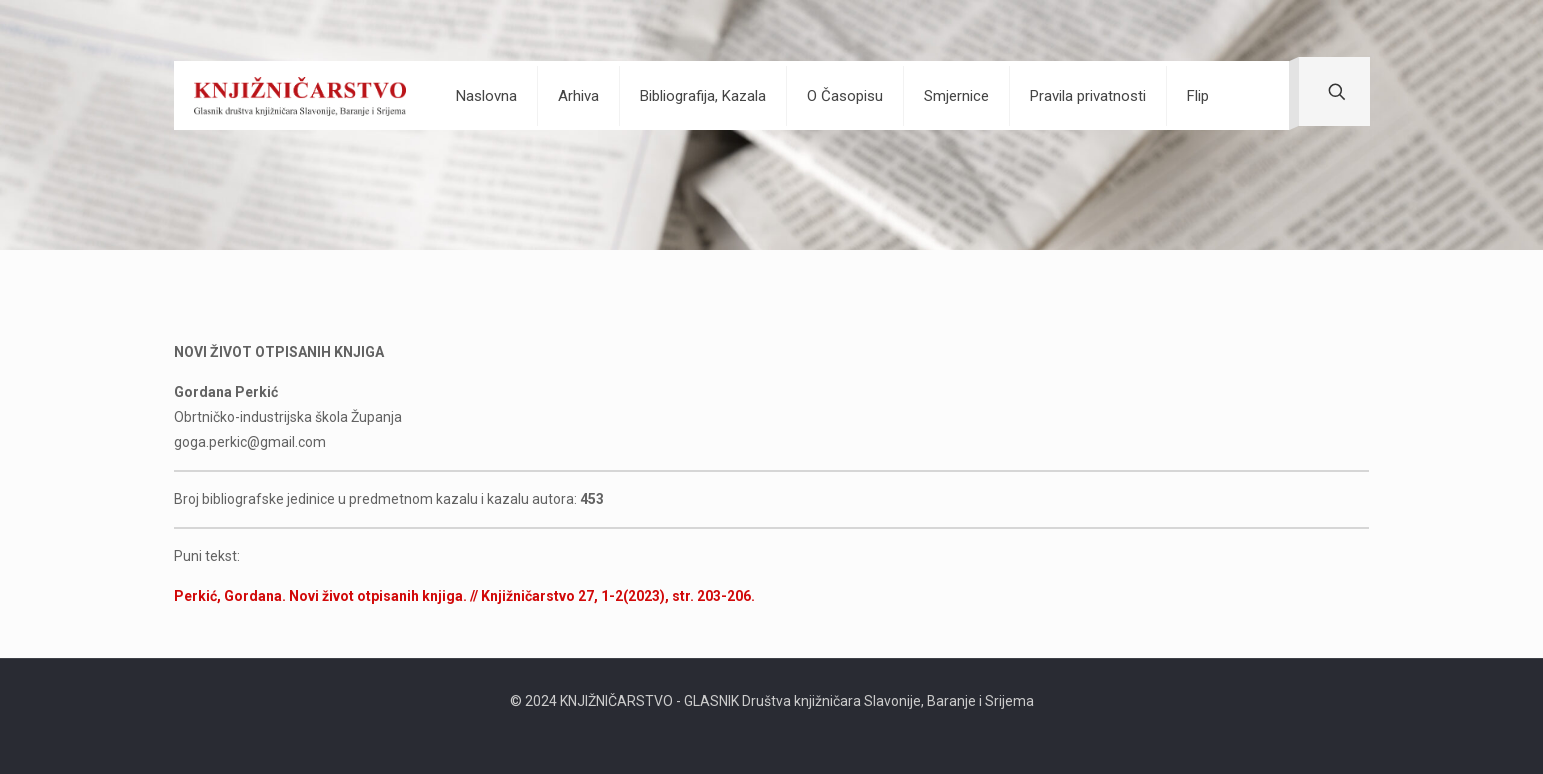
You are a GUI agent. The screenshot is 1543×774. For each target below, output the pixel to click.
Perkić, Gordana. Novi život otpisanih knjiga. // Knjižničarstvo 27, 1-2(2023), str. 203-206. (464, 596)
